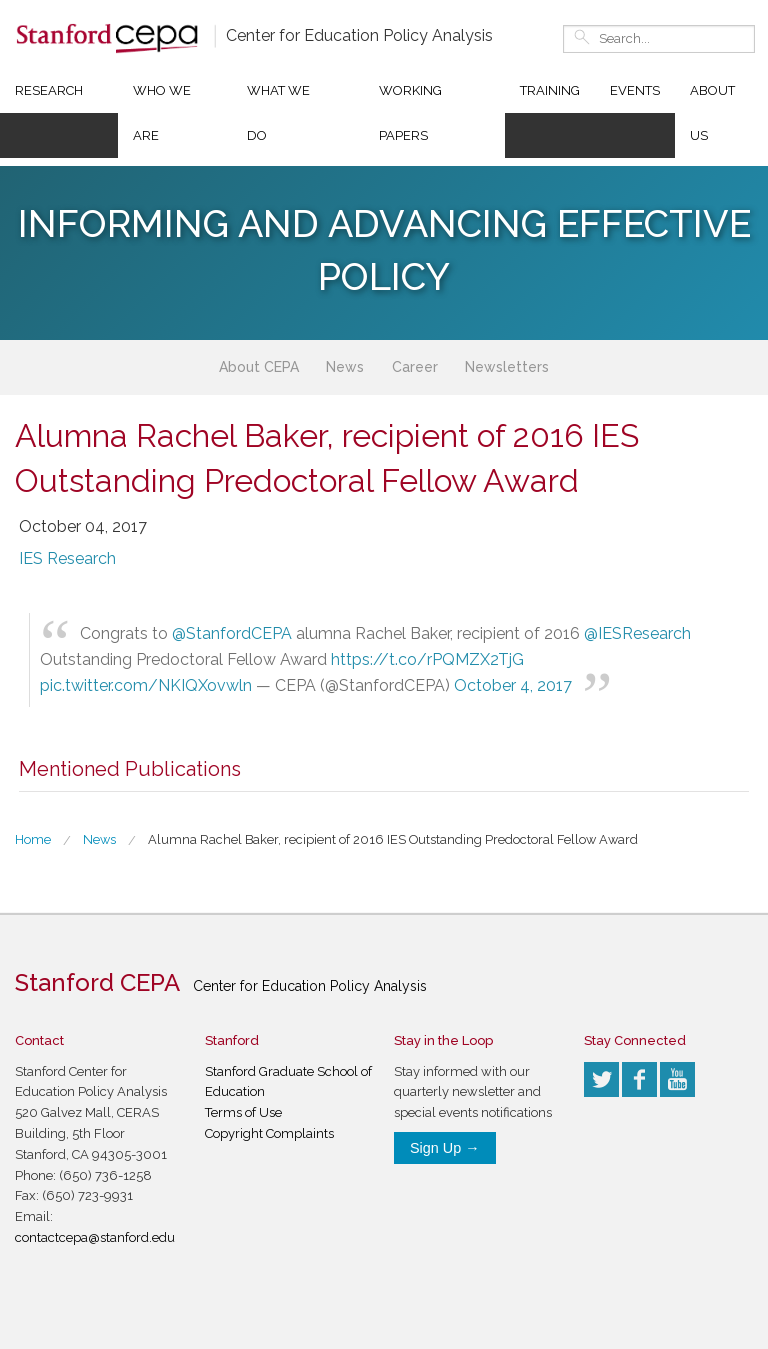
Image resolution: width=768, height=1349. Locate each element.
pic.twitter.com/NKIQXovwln (146, 685)
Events (635, 90)
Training (550, 90)
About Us (712, 113)
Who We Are (162, 113)
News (345, 367)
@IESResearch (637, 633)
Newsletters (507, 367)
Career (415, 367)
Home (33, 839)
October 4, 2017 (513, 685)
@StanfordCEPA (232, 633)
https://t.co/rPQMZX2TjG (427, 659)
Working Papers (410, 113)
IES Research (67, 558)
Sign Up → (445, 1148)
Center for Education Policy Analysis (359, 35)
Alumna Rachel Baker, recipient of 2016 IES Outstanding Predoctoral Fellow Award (393, 839)
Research (49, 90)
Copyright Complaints (269, 1133)
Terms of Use (243, 1112)
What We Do (278, 113)
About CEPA (259, 367)
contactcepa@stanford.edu (95, 1237)
